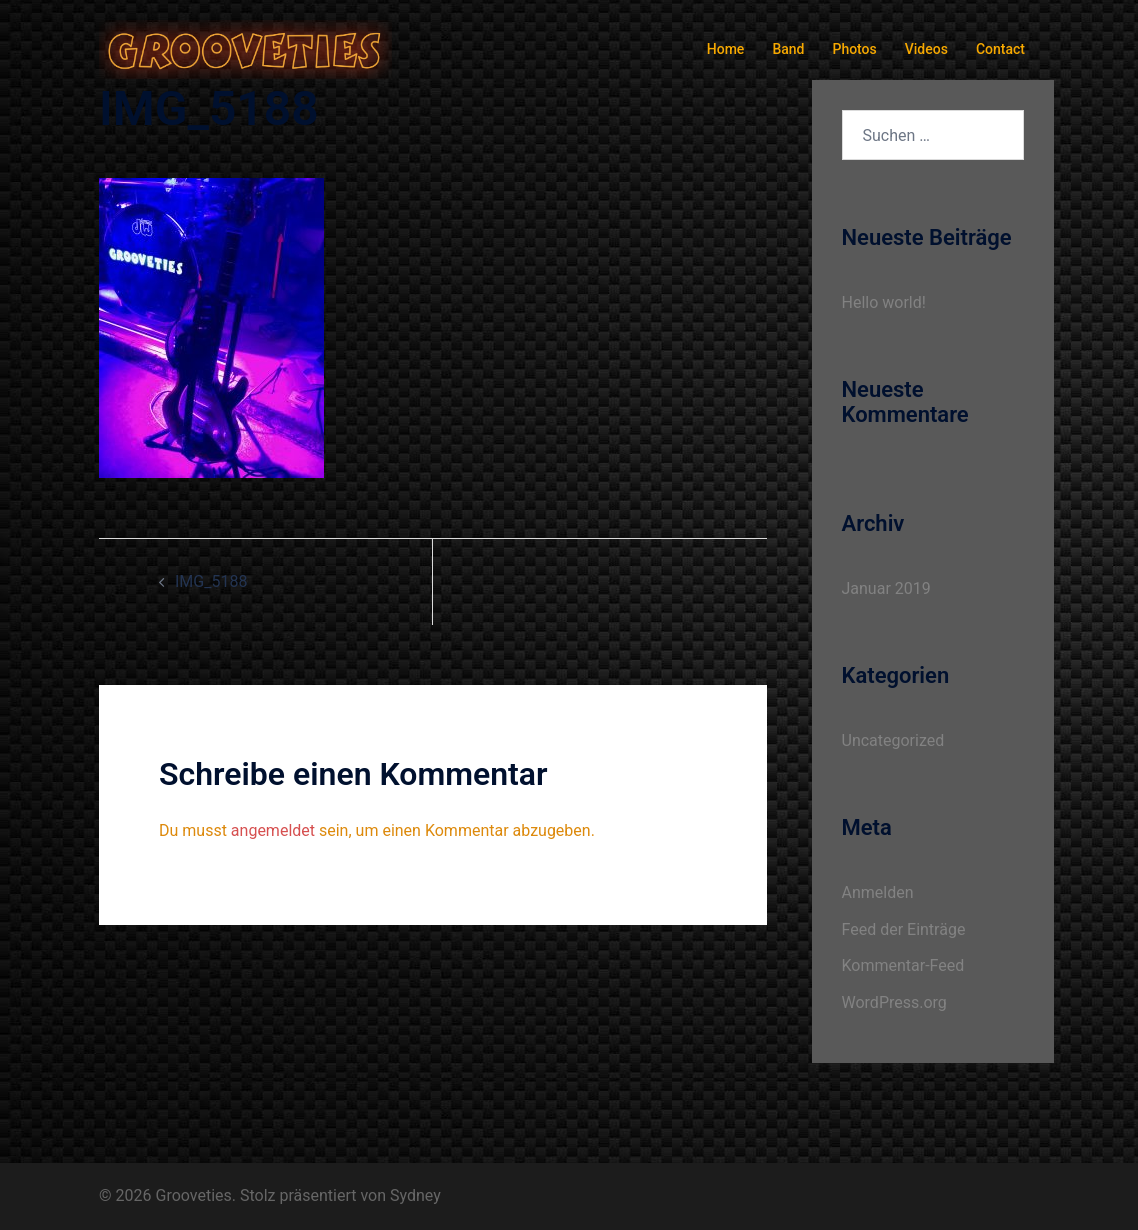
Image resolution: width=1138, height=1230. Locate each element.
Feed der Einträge (904, 929)
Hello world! (884, 302)
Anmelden (878, 892)
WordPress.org (894, 1002)
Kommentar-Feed (903, 965)
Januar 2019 (886, 588)
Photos (854, 49)
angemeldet (273, 830)
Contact (1000, 49)
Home (726, 49)
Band (788, 49)
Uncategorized (893, 740)
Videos (926, 49)
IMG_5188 (211, 581)
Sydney (415, 1195)
